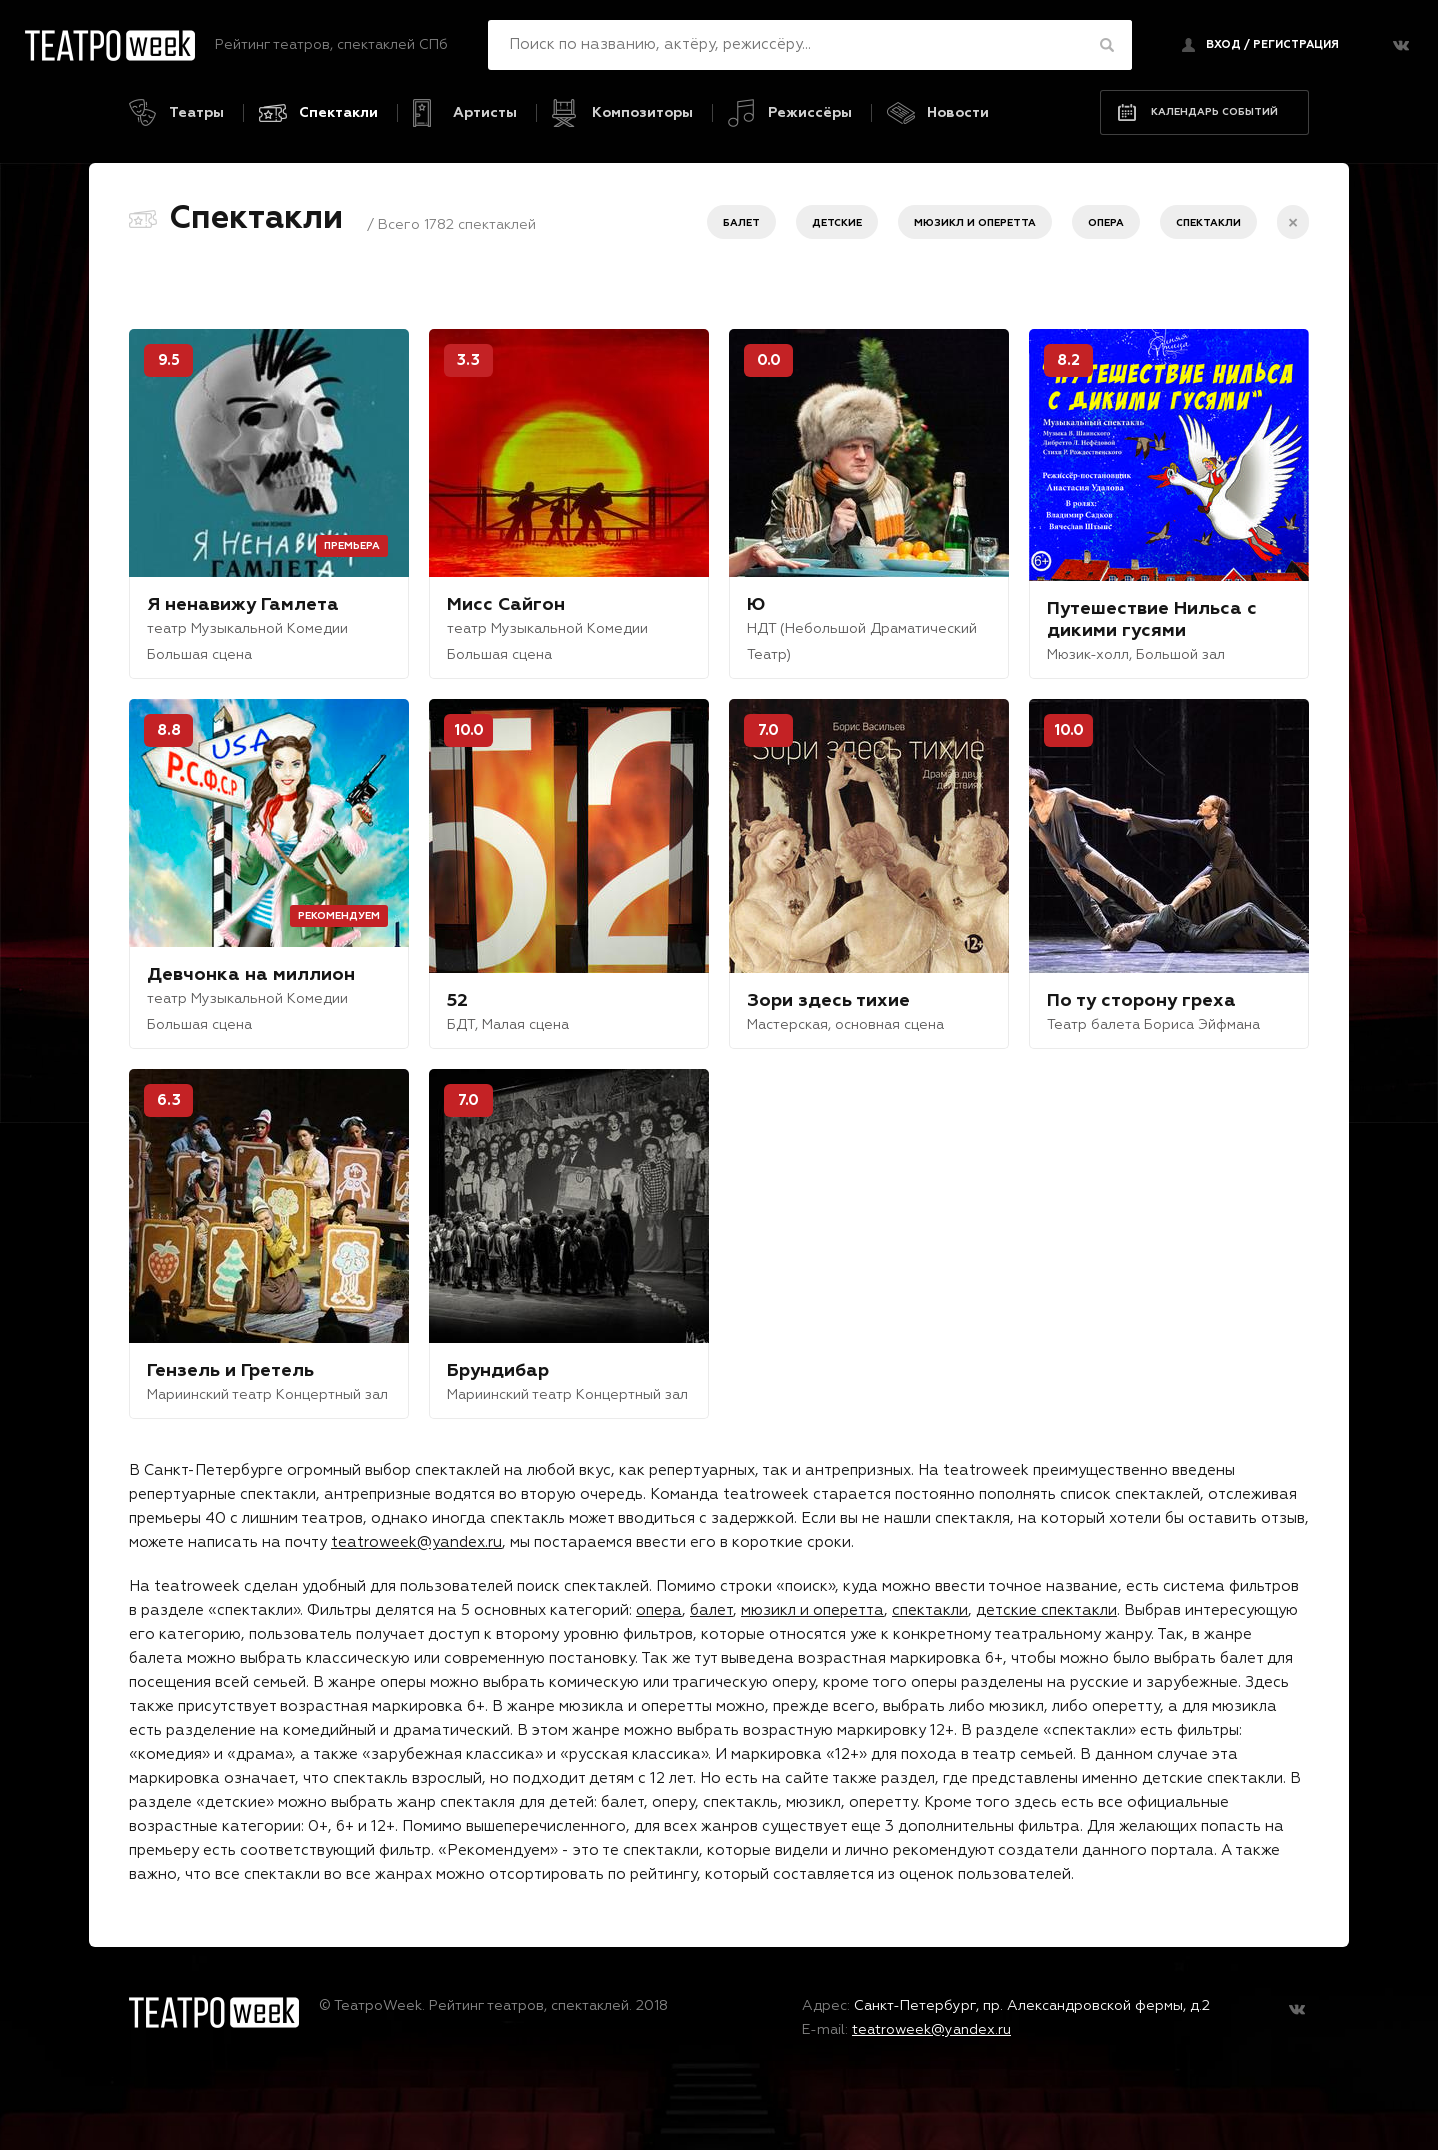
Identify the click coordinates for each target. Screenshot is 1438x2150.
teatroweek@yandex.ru (416, 1542)
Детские (837, 223)
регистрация (1296, 44)
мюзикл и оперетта (812, 1610)
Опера (1106, 223)
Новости (958, 113)
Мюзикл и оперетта (975, 223)
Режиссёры (810, 113)
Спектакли (338, 113)
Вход (1223, 44)
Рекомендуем (339, 916)
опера (659, 1610)
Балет (741, 223)
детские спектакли (1046, 1610)
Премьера (352, 546)
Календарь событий (1214, 112)
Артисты (485, 113)
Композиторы (642, 113)
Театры (196, 113)
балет (711, 1610)
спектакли (930, 1610)
